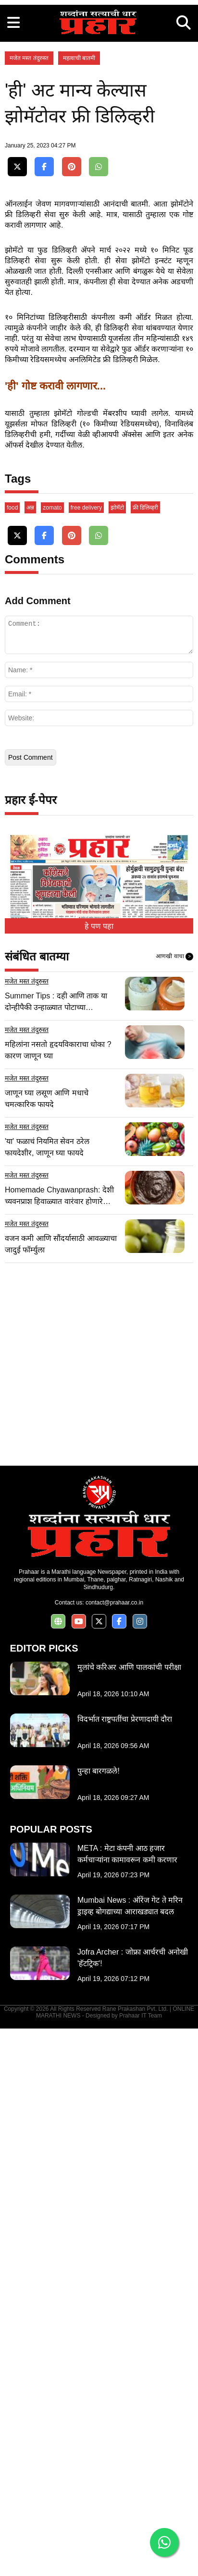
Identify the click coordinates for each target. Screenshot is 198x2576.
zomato (52, 1055)
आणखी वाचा (174, 1504)
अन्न (30, 1055)
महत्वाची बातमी (79, 256)
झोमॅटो (117, 1055)
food (12, 1055)
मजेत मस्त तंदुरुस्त (29, 256)
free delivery (86, 1055)
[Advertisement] (99, 99)
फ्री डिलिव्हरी (145, 1055)
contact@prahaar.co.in (114, 2150)
